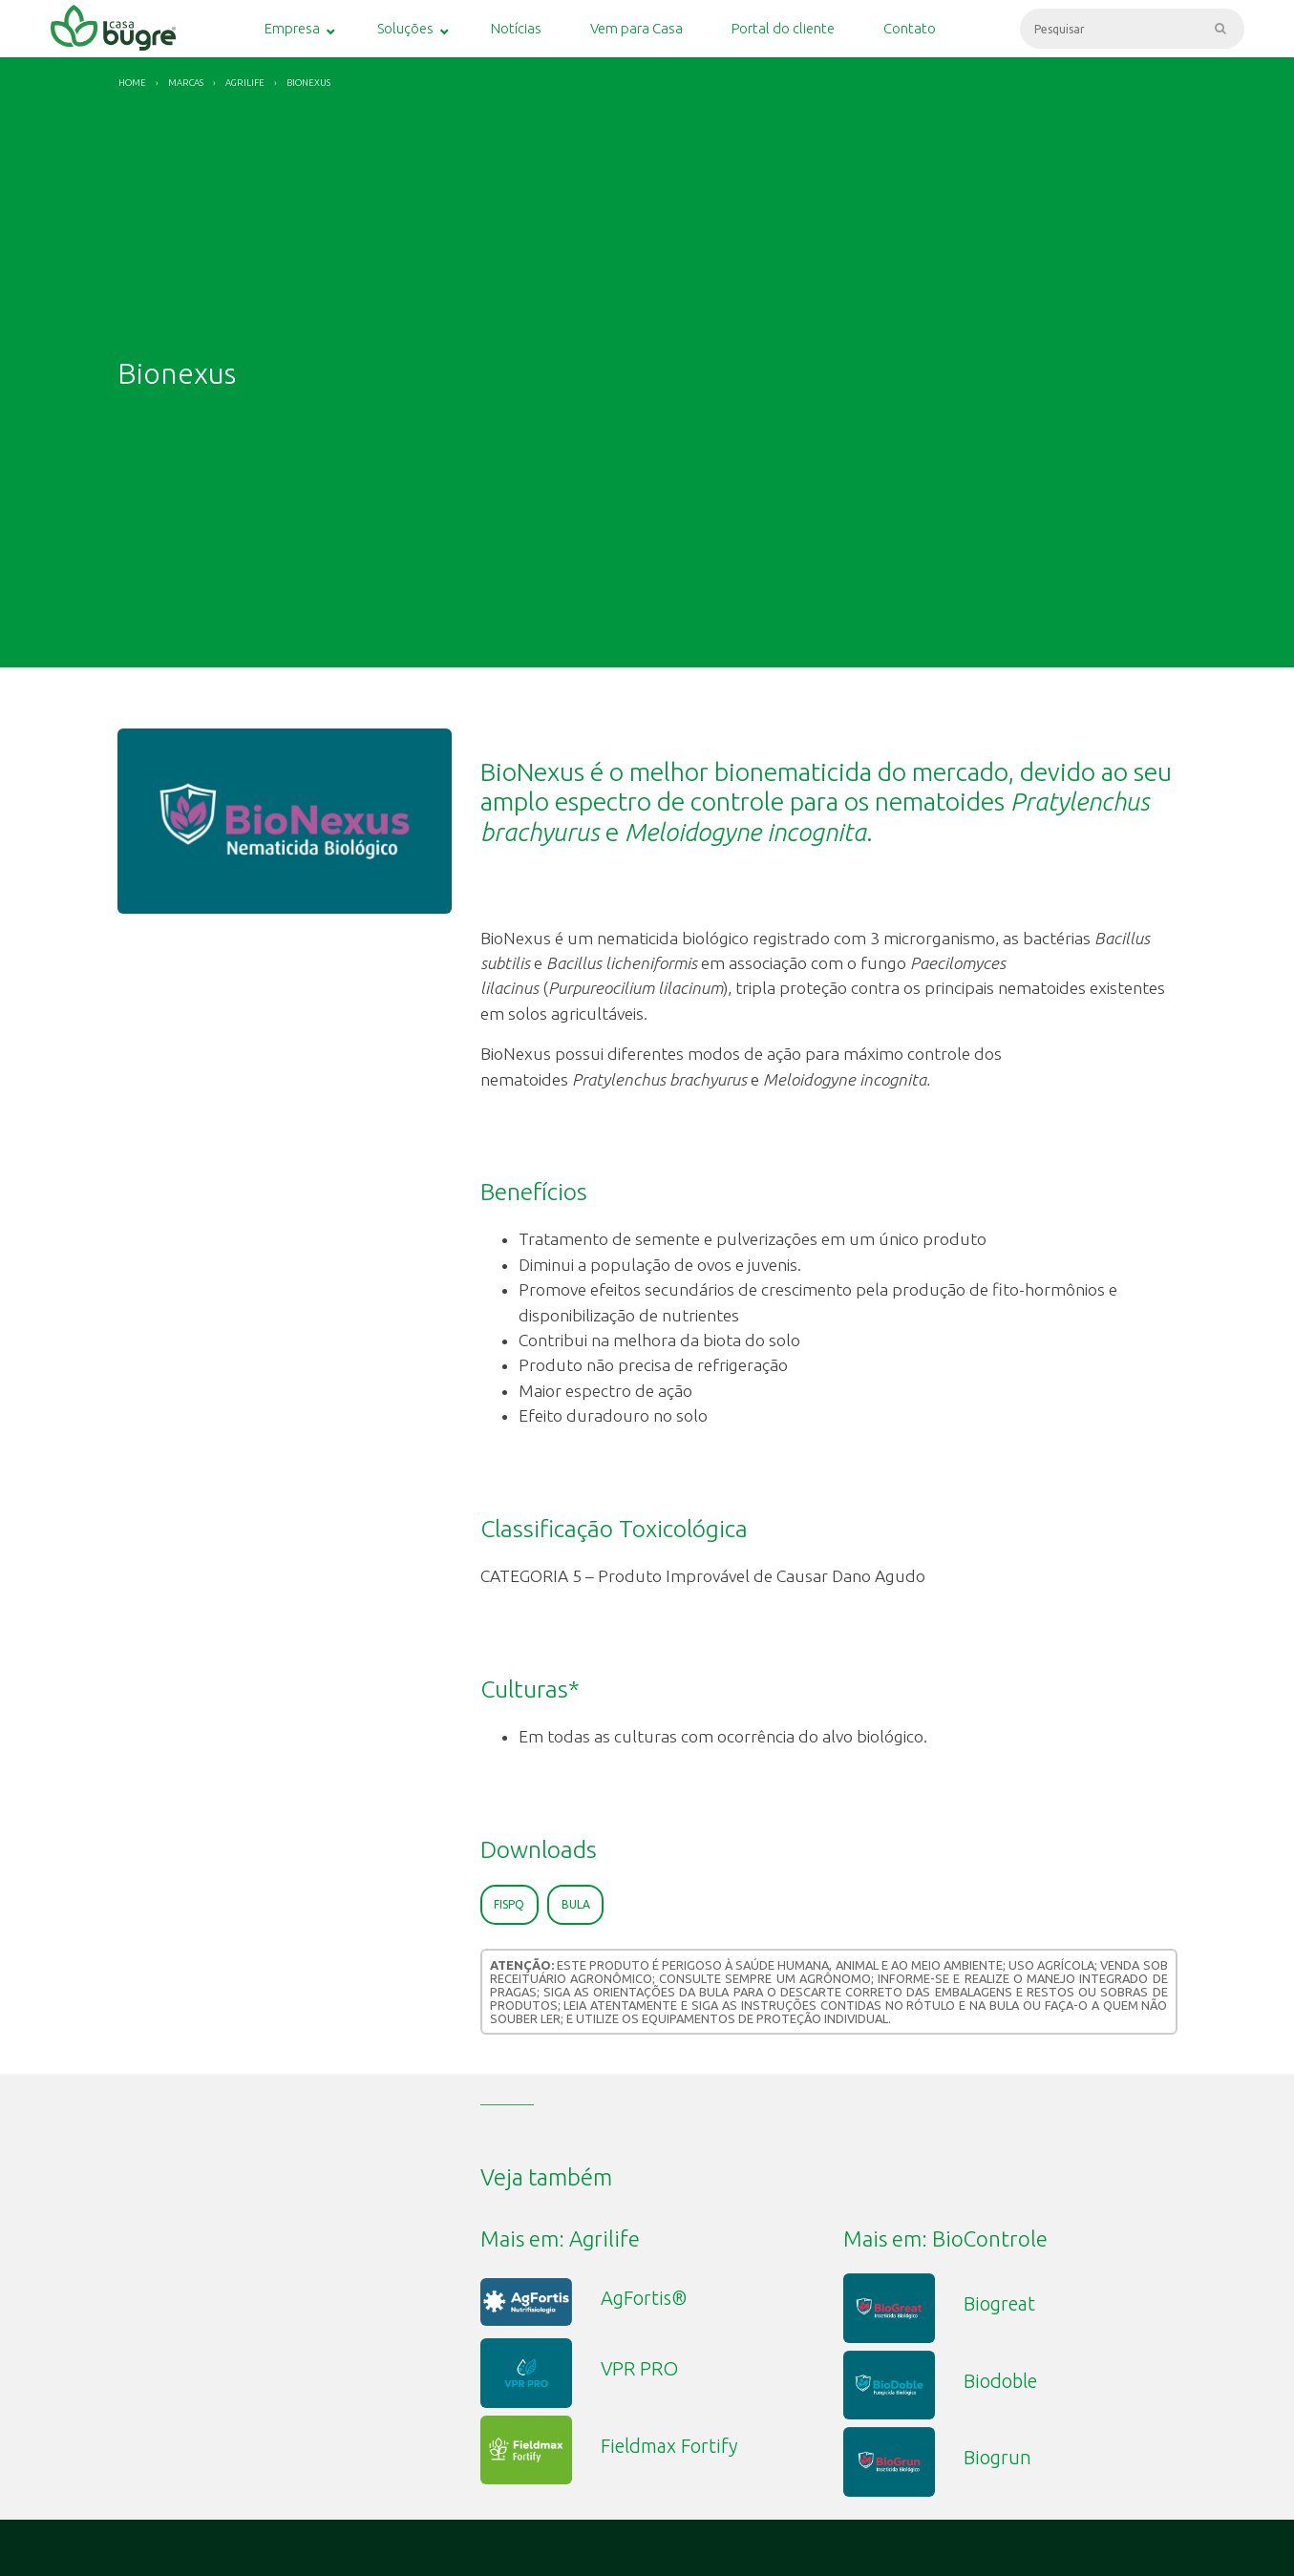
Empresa (292, 28)
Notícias (516, 28)
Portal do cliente (783, 28)
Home (132, 82)
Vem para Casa (636, 28)
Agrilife (245, 82)
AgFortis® (644, 2298)
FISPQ (509, 1904)
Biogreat (999, 2303)
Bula (576, 1904)
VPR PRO (639, 2368)
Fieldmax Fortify (669, 2446)
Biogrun (997, 2457)
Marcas (185, 82)
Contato (909, 28)
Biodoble (1000, 2381)
